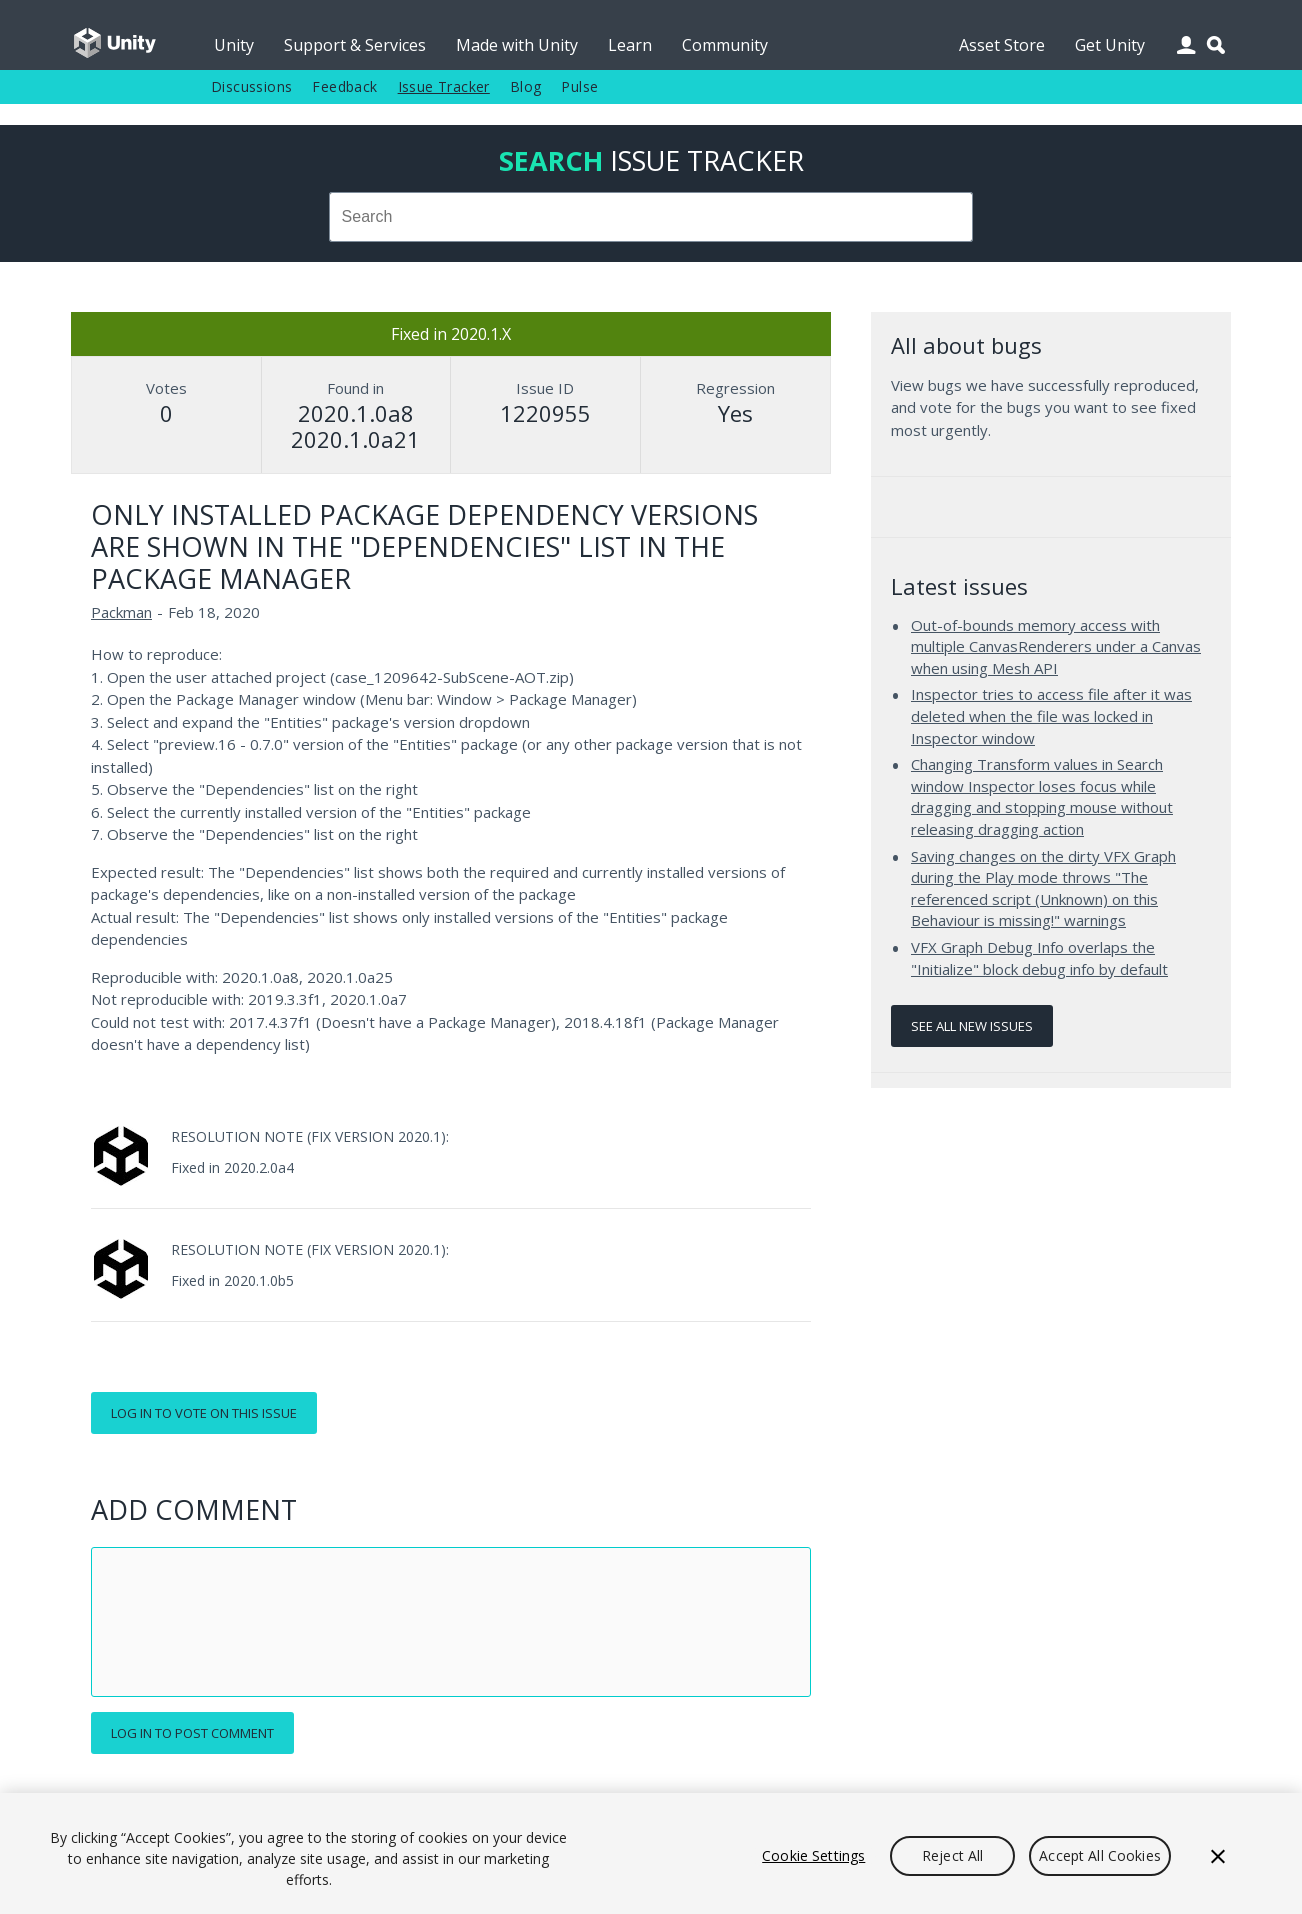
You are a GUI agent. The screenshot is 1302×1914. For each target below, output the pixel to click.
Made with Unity (517, 45)
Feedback (344, 86)
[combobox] (651, 217)
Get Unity (1110, 45)
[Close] (1218, 1856)
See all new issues (972, 1026)
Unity (234, 45)
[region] (651, 1853)
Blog (526, 86)
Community (725, 45)
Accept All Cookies (1100, 1855)
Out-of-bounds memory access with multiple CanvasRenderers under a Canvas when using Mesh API (1056, 646)
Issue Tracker (444, 86)
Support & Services (355, 45)
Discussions (251, 86)
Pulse (579, 86)
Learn (630, 45)
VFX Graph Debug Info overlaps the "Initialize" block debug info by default (1039, 958)
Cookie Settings (813, 1855)
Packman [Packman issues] (121, 612)
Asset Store (1002, 45)
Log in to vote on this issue (204, 1413)
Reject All (952, 1855)
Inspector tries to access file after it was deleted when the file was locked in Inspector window (1051, 715)
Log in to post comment (192, 1733)
